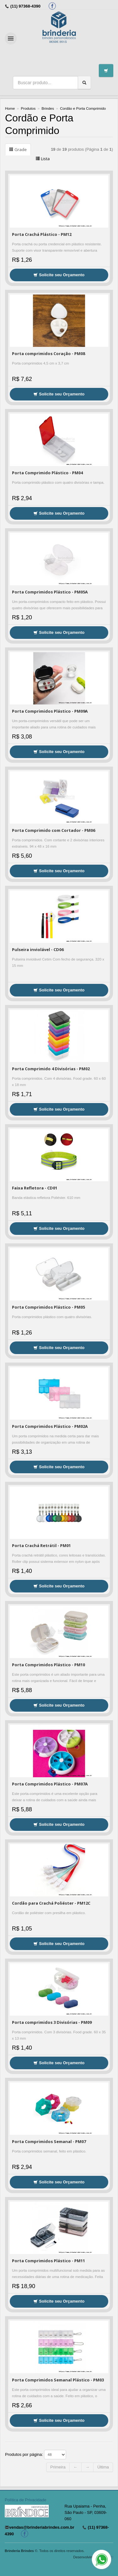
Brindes (48, 108)
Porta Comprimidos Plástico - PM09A (50, 711)
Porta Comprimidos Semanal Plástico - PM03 (58, 2380)
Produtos (28, 108)
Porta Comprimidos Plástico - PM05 (48, 1307)
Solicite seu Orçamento (58, 274)
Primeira (57, 2467)
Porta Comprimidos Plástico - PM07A (50, 1784)
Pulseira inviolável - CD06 (38, 949)
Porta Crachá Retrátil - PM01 (41, 1545)
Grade (18, 149)
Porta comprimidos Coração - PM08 (48, 353)
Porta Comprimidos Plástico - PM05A (50, 592)
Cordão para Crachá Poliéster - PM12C (51, 1903)
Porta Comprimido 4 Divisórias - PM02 (51, 1069)
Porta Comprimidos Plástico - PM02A (50, 1426)
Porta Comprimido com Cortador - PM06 (53, 830)
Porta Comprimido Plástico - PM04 (47, 473)
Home (10, 108)
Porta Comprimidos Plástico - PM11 (48, 2260)
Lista (43, 158)
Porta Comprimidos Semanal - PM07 (49, 2141)
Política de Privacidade (25, 2499)
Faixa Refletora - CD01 (34, 1188)
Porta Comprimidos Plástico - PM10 (48, 1665)
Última (103, 2467)
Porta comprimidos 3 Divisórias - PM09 (52, 2022)
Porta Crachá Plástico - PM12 (41, 234)
